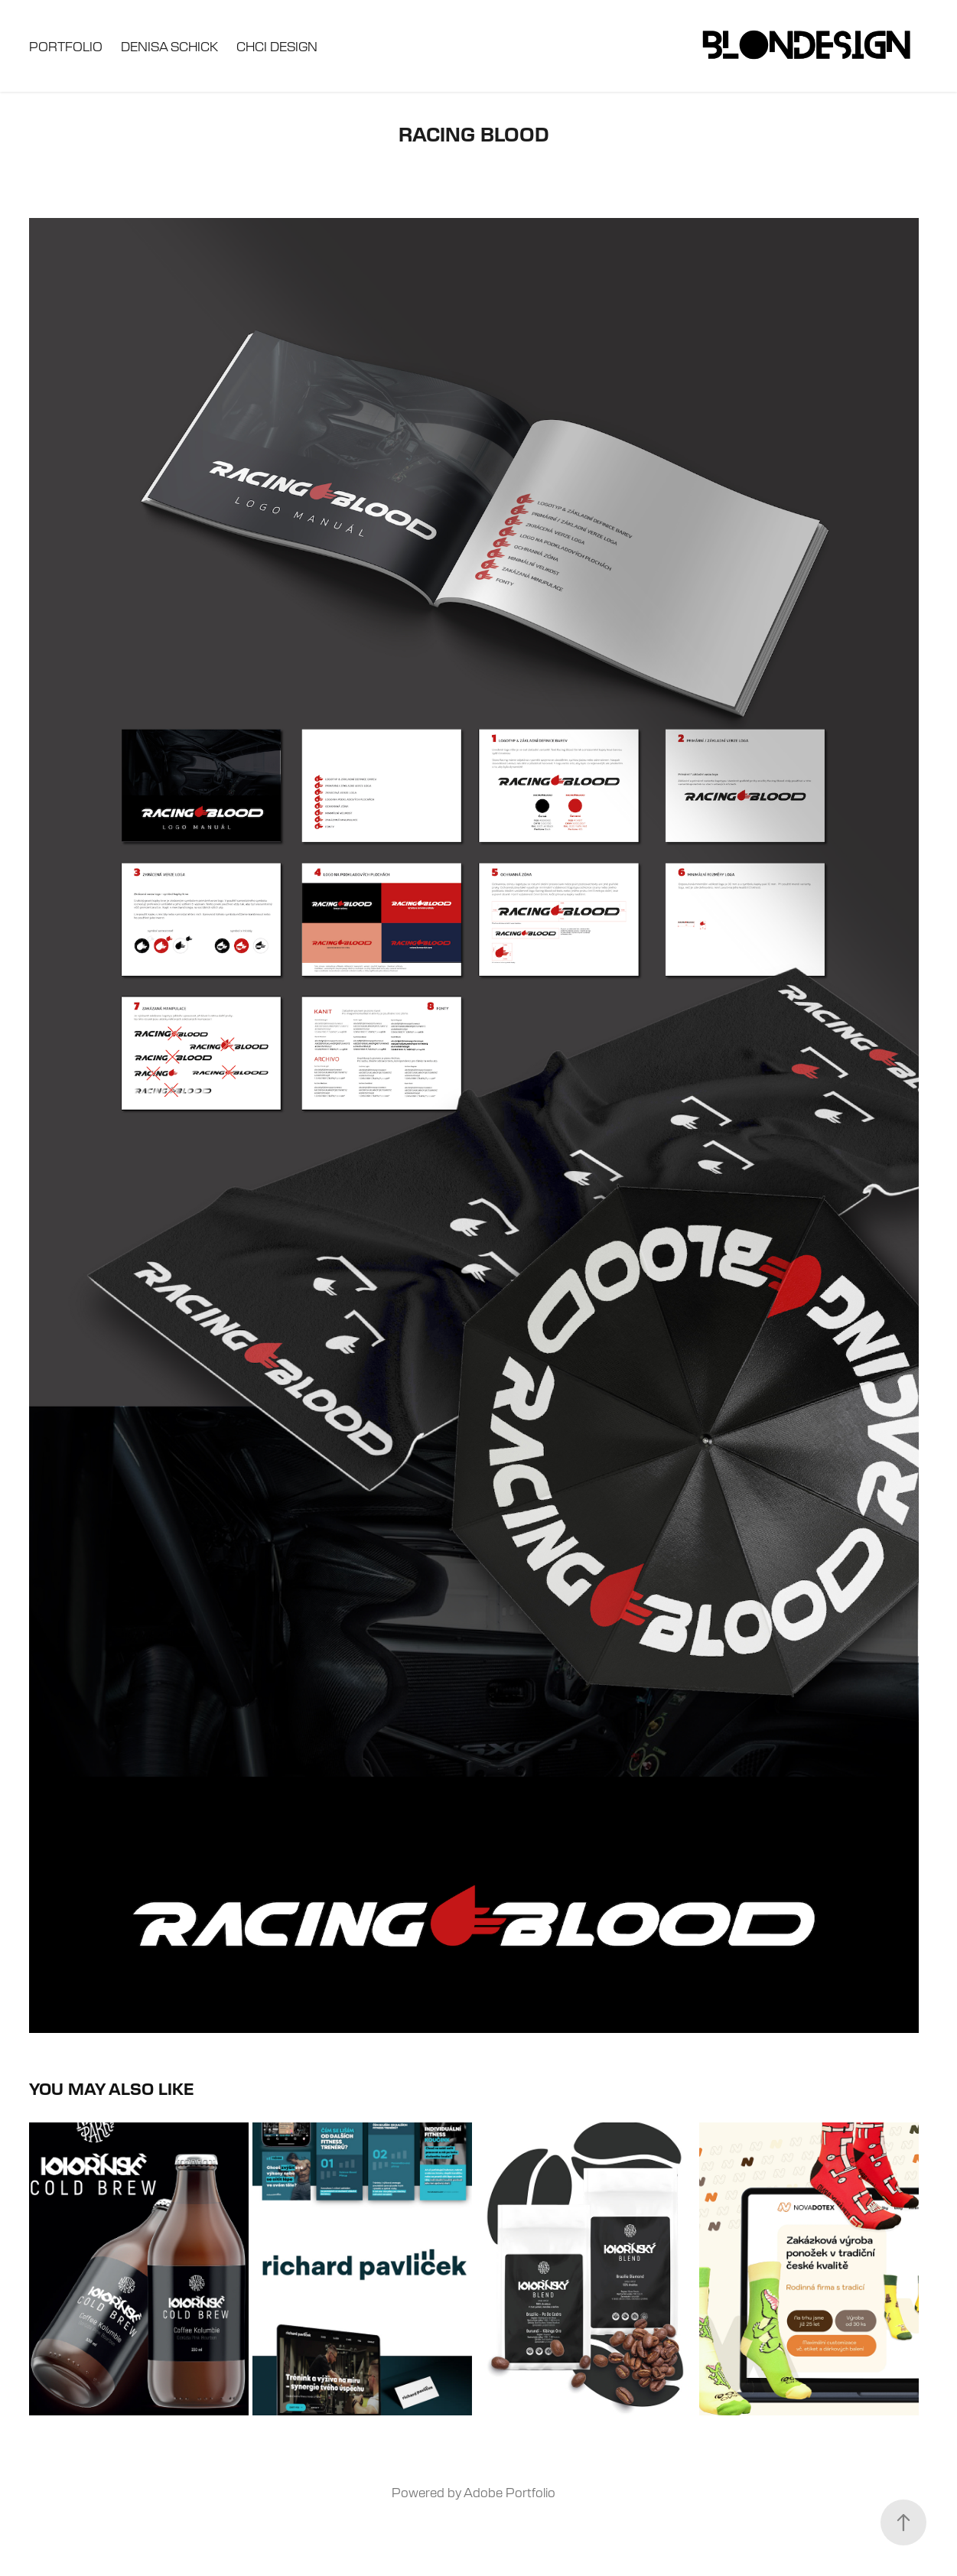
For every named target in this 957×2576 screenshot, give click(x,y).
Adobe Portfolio (509, 2491)
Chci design (276, 45)
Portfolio (66, 45)
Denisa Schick (169, 45)
